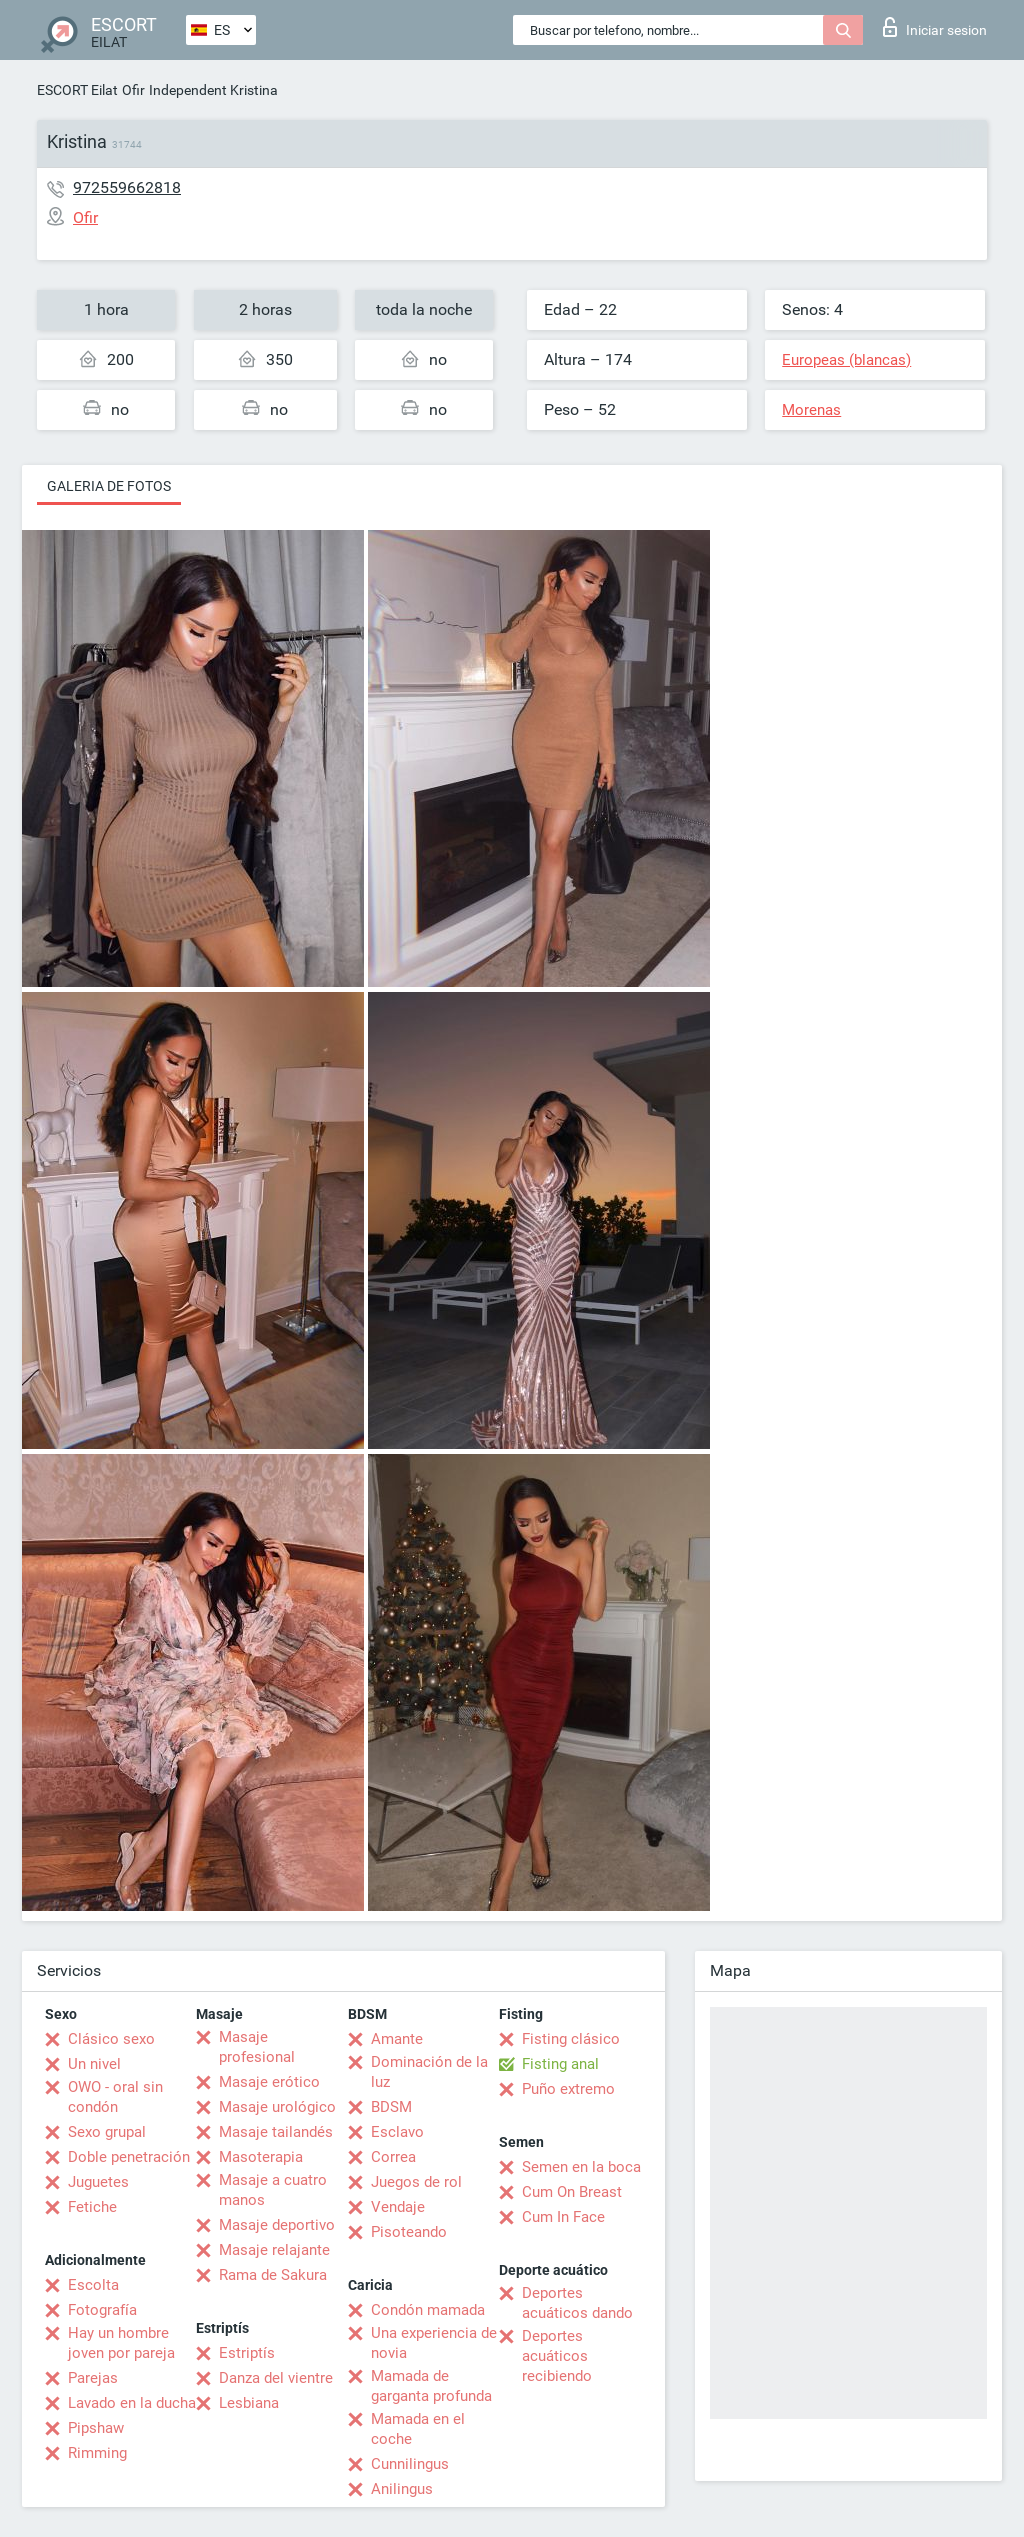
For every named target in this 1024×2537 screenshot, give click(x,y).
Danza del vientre (276, 2378)
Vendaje (398, 2207)
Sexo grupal (107, 2132)
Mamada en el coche (418, 2429)
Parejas (93, 2378)
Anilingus (402, 2489)
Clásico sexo (111, 2039)
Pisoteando (409, 2232)
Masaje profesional (257, 2047)
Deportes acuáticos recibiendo (557, 2356)
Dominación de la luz (429, 2072)
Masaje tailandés (276, 2132)
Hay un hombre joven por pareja (121, 2343)
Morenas (811, 410)
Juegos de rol (416, 2182)
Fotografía (102, 2310)
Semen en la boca (581, 2167)
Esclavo (397, 2132)
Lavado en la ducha (132, 2403)
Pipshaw (96, 2428)
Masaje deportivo (277, 2225)
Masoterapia (261, 2157)
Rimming (97, 2453)
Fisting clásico (571, 2039)
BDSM (391, 2107)
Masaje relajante (274, 2250)
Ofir (133, 90)
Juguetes (98, 2182)
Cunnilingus (410, 2464)
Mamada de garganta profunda (431, 2386)
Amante (397, 2039)
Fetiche (92, 2207)
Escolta (93, 2285)
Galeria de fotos (109, 486)
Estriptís (247, 2353)
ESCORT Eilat (77, 90)
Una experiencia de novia (434, 2343)
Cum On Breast (572, 2192)
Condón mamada (428, 2310)
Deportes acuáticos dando (577, 2303)
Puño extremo (568, 2089)
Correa (393, 2157)
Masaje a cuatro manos (273, 2190)
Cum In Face (563, 2217)
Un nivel (94, 2064)
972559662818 (127, 187)
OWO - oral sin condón (115, 2097)
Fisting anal (560, 2064)
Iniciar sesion (935, 27)
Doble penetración (129, 2157)
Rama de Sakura (273, 2275)
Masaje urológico (277, 2107)
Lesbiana (249, 2403)
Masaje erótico (269, 2082)
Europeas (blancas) (846, 360)
